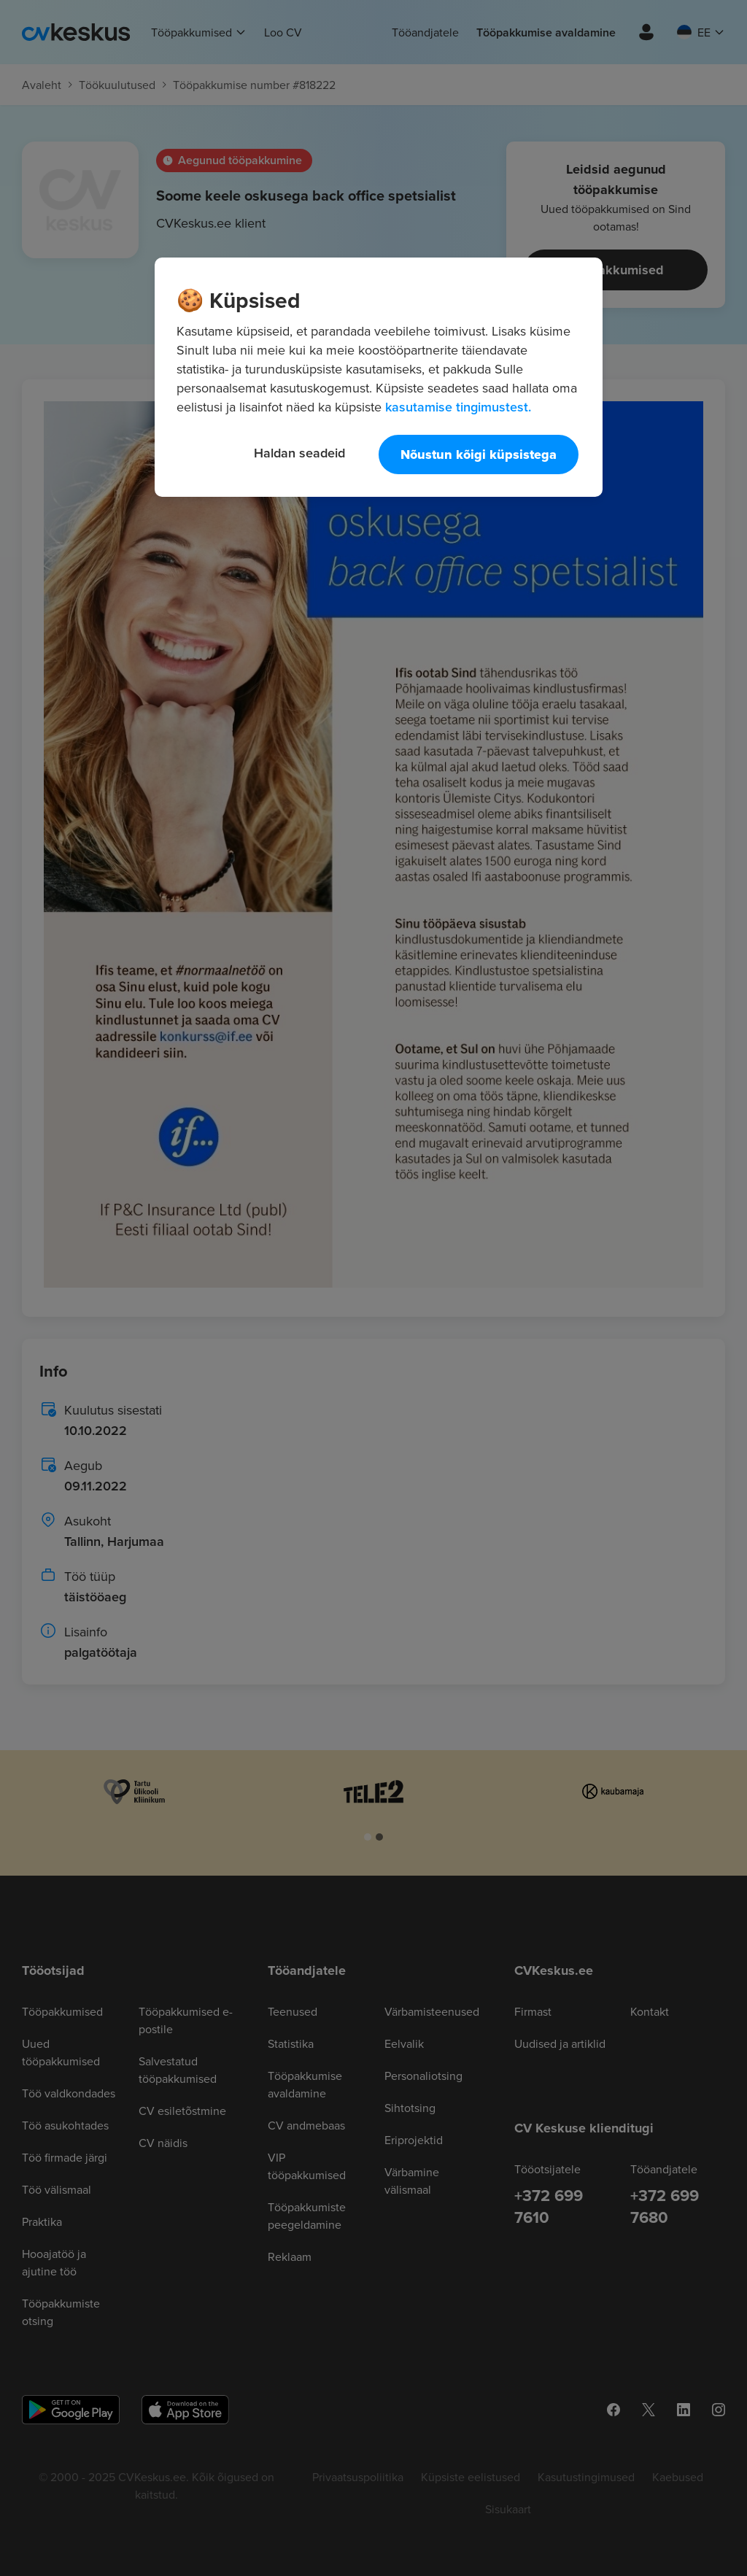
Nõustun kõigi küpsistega (478, 454)
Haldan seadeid (299, 453)
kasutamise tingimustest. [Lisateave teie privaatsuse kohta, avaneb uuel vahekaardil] (458, 407)
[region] (379, 377)
